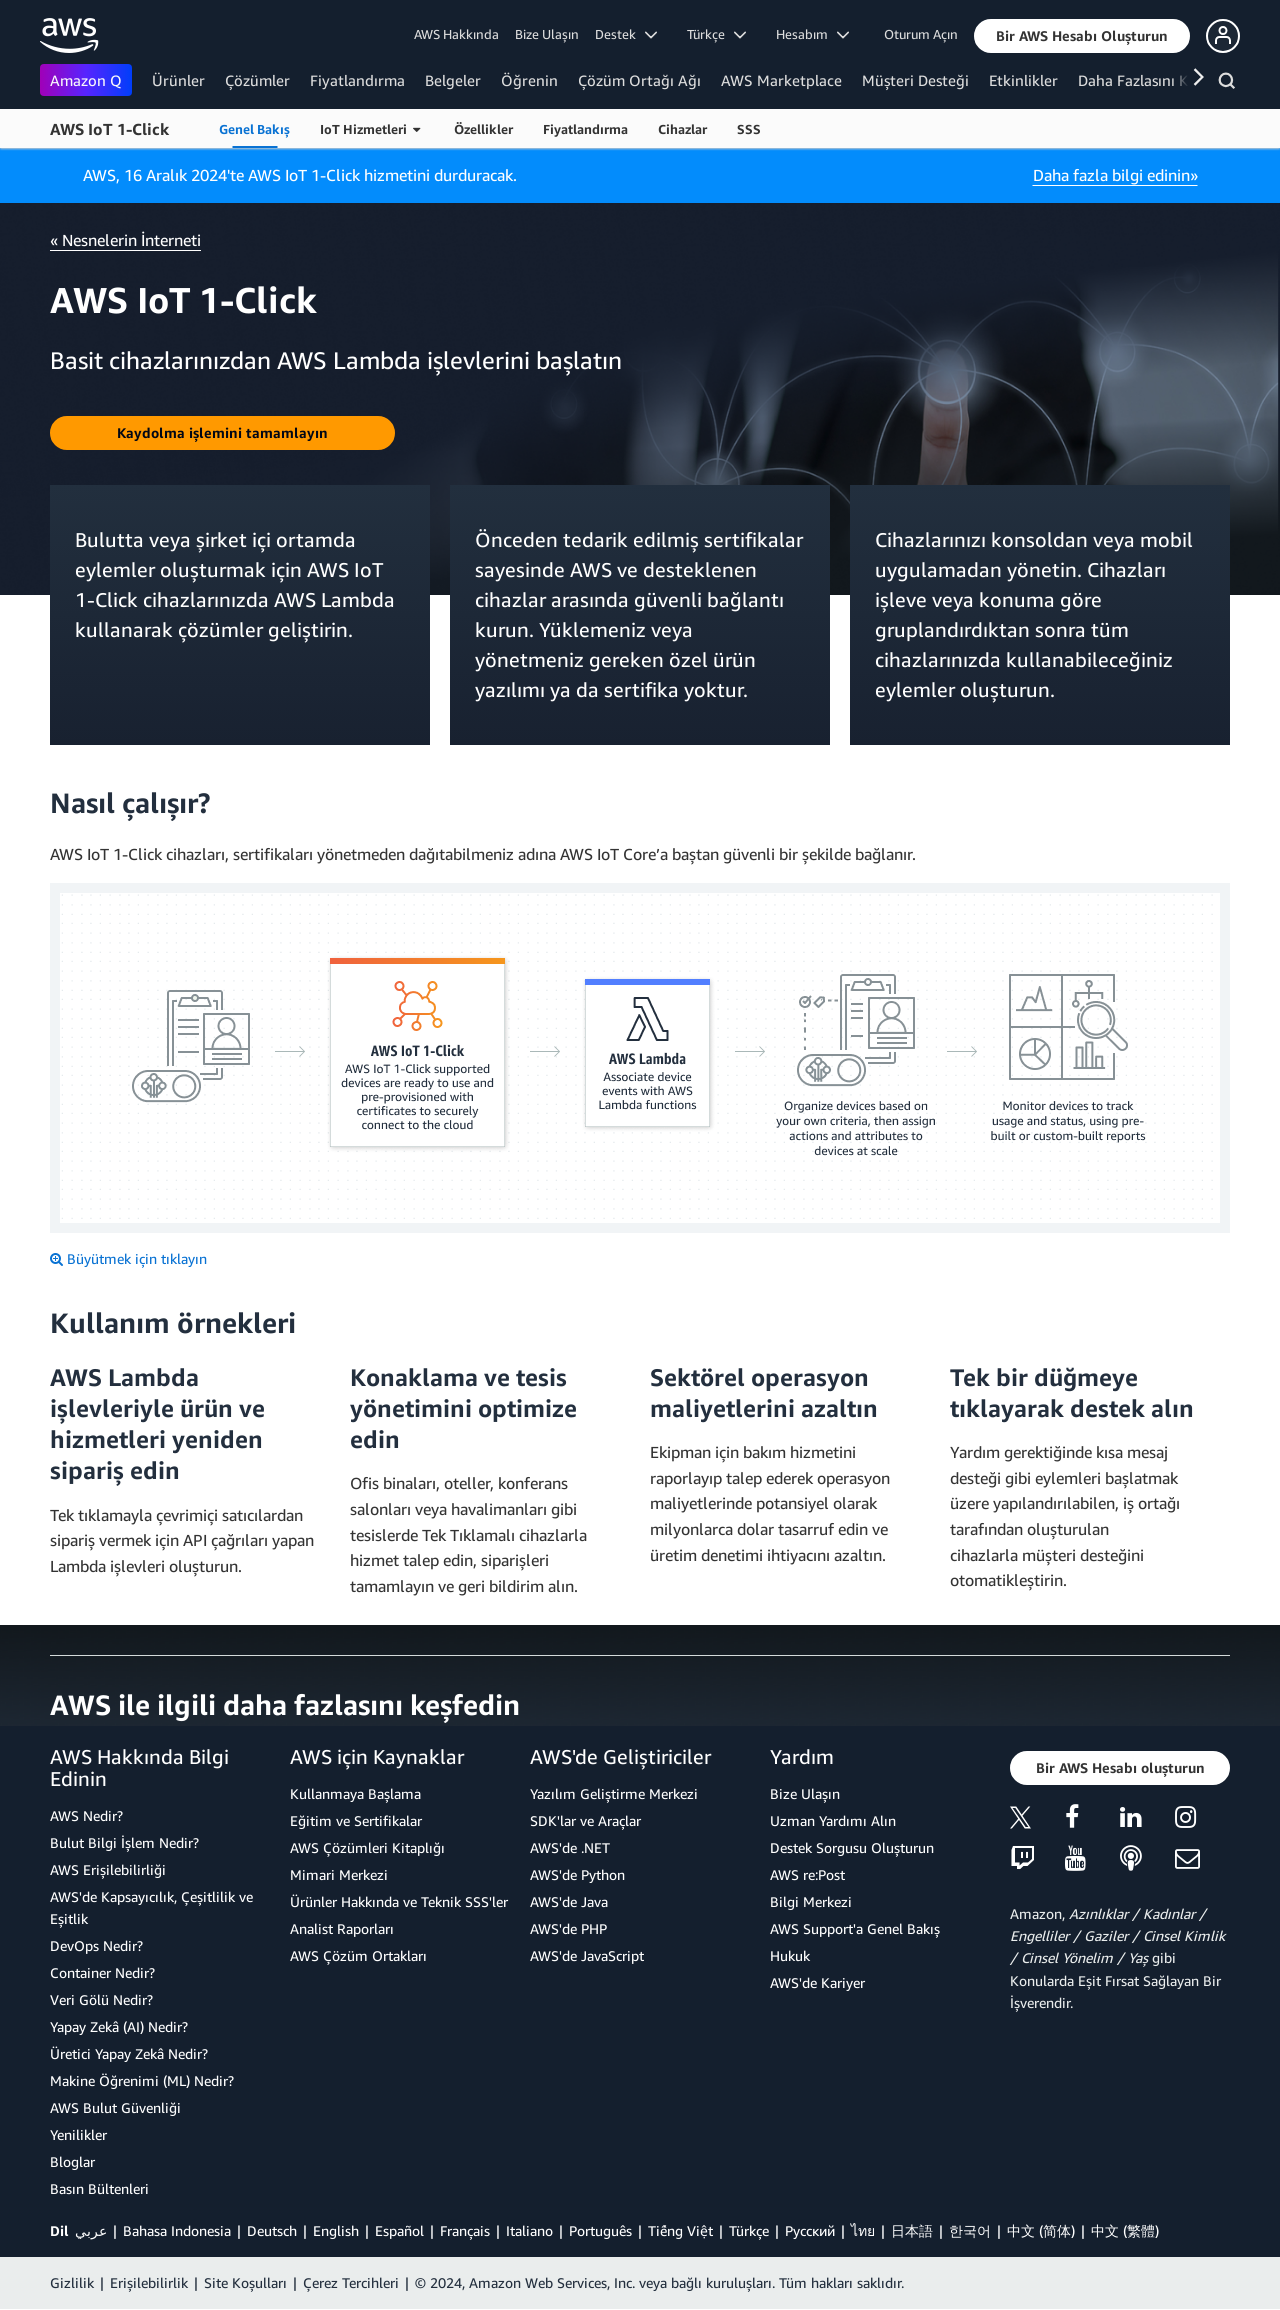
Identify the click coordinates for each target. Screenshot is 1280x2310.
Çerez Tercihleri (351, 2282)
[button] (1082, 36)
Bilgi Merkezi (811, 1901)
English (336, 2230)
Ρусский (810, 2230)
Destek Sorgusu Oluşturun (852, 1847)
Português (600, 2230)
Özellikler (483, 129)
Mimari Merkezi (339, 1874)
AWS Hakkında (456, 34)
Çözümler (257, 80)
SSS (749, 129)
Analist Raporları (342, 1928)
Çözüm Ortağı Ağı (639, 80)
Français (465, 2230)
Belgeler (453, 80)
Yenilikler (78, 2134)
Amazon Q (86, 80)
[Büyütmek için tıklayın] (128, 1259)
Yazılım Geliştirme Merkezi (614, 1793)
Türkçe (749, 2230)
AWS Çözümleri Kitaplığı (367, 1847)
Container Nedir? (102, 1972)
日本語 (912, 2230)
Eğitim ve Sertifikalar (356, 1820)
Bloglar (72, 2161)
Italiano (529, 2230)
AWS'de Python (577, 1874)
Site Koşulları (245, 2282)
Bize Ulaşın (547, 34)
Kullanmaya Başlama (355, 1793)
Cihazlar (682, 129)
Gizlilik (72, 2282)
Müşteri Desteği (915, 80)
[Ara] (1229, 84)
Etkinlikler (1023, 80)
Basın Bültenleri (99, 2188)
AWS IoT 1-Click (109, 129)
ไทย (863, 2230)
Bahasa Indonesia (177, 2230)
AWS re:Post (807, 1874)
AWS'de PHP (568, 1928)
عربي (91, 2230)
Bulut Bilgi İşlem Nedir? (124, 1842)
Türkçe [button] (716, 34)
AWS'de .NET (570, 1847)
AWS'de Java (569, 1901)
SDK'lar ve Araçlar (585, 1820)
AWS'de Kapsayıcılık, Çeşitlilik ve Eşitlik (151, 1907)
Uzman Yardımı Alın (833, 1820)
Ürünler (178, 80)
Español (399, 2230)
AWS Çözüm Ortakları (358, 1955)
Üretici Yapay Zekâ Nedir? (129, 2053)
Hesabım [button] (812, 34)
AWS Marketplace (781, 80)
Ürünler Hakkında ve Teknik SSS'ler (399, 1901)
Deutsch (272, 2230)
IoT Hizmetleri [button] (370, 129)
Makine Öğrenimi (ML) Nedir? (142, 2080)
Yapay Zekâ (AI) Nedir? (119, 2026)
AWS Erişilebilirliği (108, 1869)
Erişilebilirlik (149, 2282)
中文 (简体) (1041, 2230)
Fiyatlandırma (357, 80)
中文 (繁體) (1125, 2230)
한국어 (970, 2230)
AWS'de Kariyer (817, 1982)
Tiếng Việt (680, 2230)
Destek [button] (626, 34)
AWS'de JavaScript (587, 1955)
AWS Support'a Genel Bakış (855, 1928)
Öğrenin (529, 80)
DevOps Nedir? (96, 1945)
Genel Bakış (254, 129)
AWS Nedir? (86, 1815)
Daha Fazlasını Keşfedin (1158, 80)
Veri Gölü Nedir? (101, 1999)
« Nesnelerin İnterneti (125, 240)
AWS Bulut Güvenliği (115, 2107)
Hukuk (790, 1955)
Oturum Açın (921, 34)
